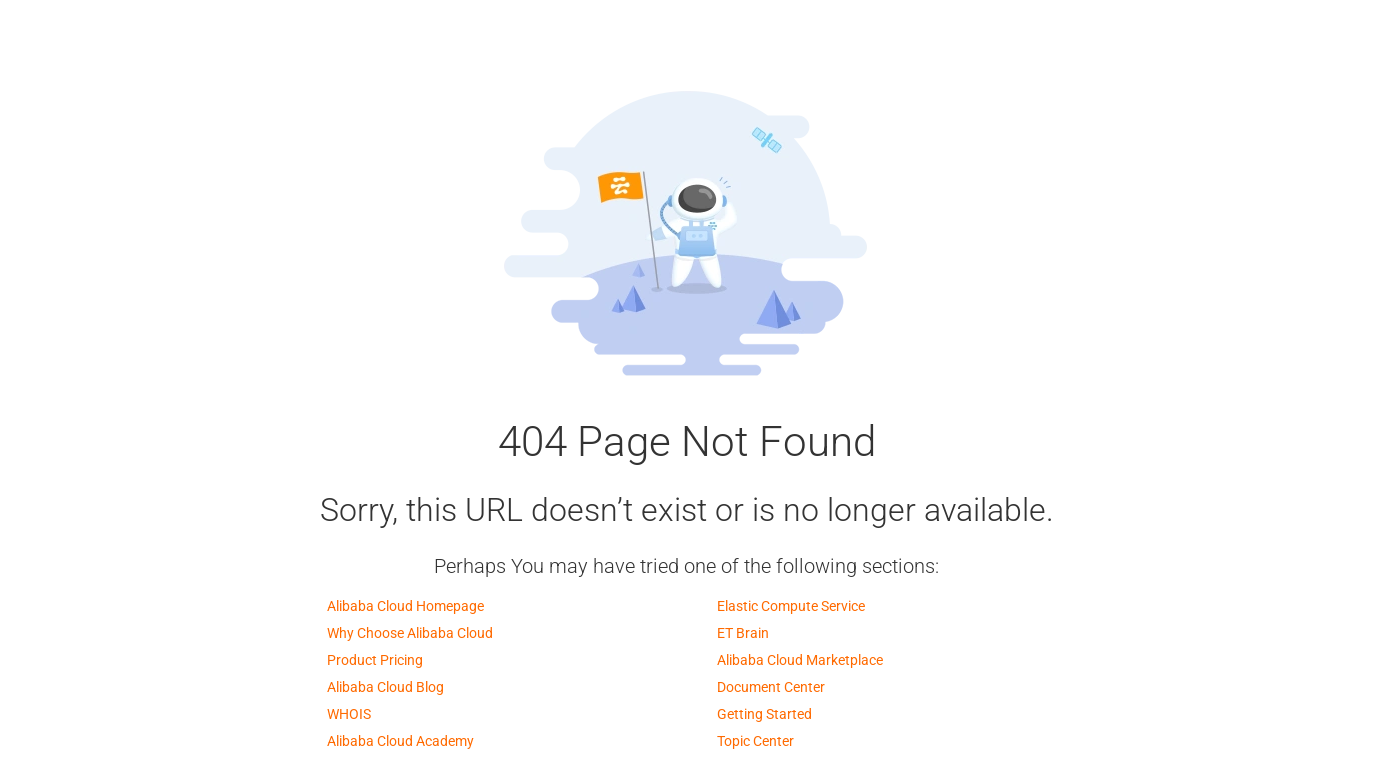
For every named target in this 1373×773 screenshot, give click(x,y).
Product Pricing (375, 660)
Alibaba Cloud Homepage (405, 606)
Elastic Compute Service (791, 606)
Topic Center (755, 741)
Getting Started (764, 714)
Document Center (771, 687)
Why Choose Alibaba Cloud (410, 633)
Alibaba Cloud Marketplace (800, 660)
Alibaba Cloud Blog (385, 687)
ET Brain (743, 633)
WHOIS (349, 714)
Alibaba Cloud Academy (400, 741)
